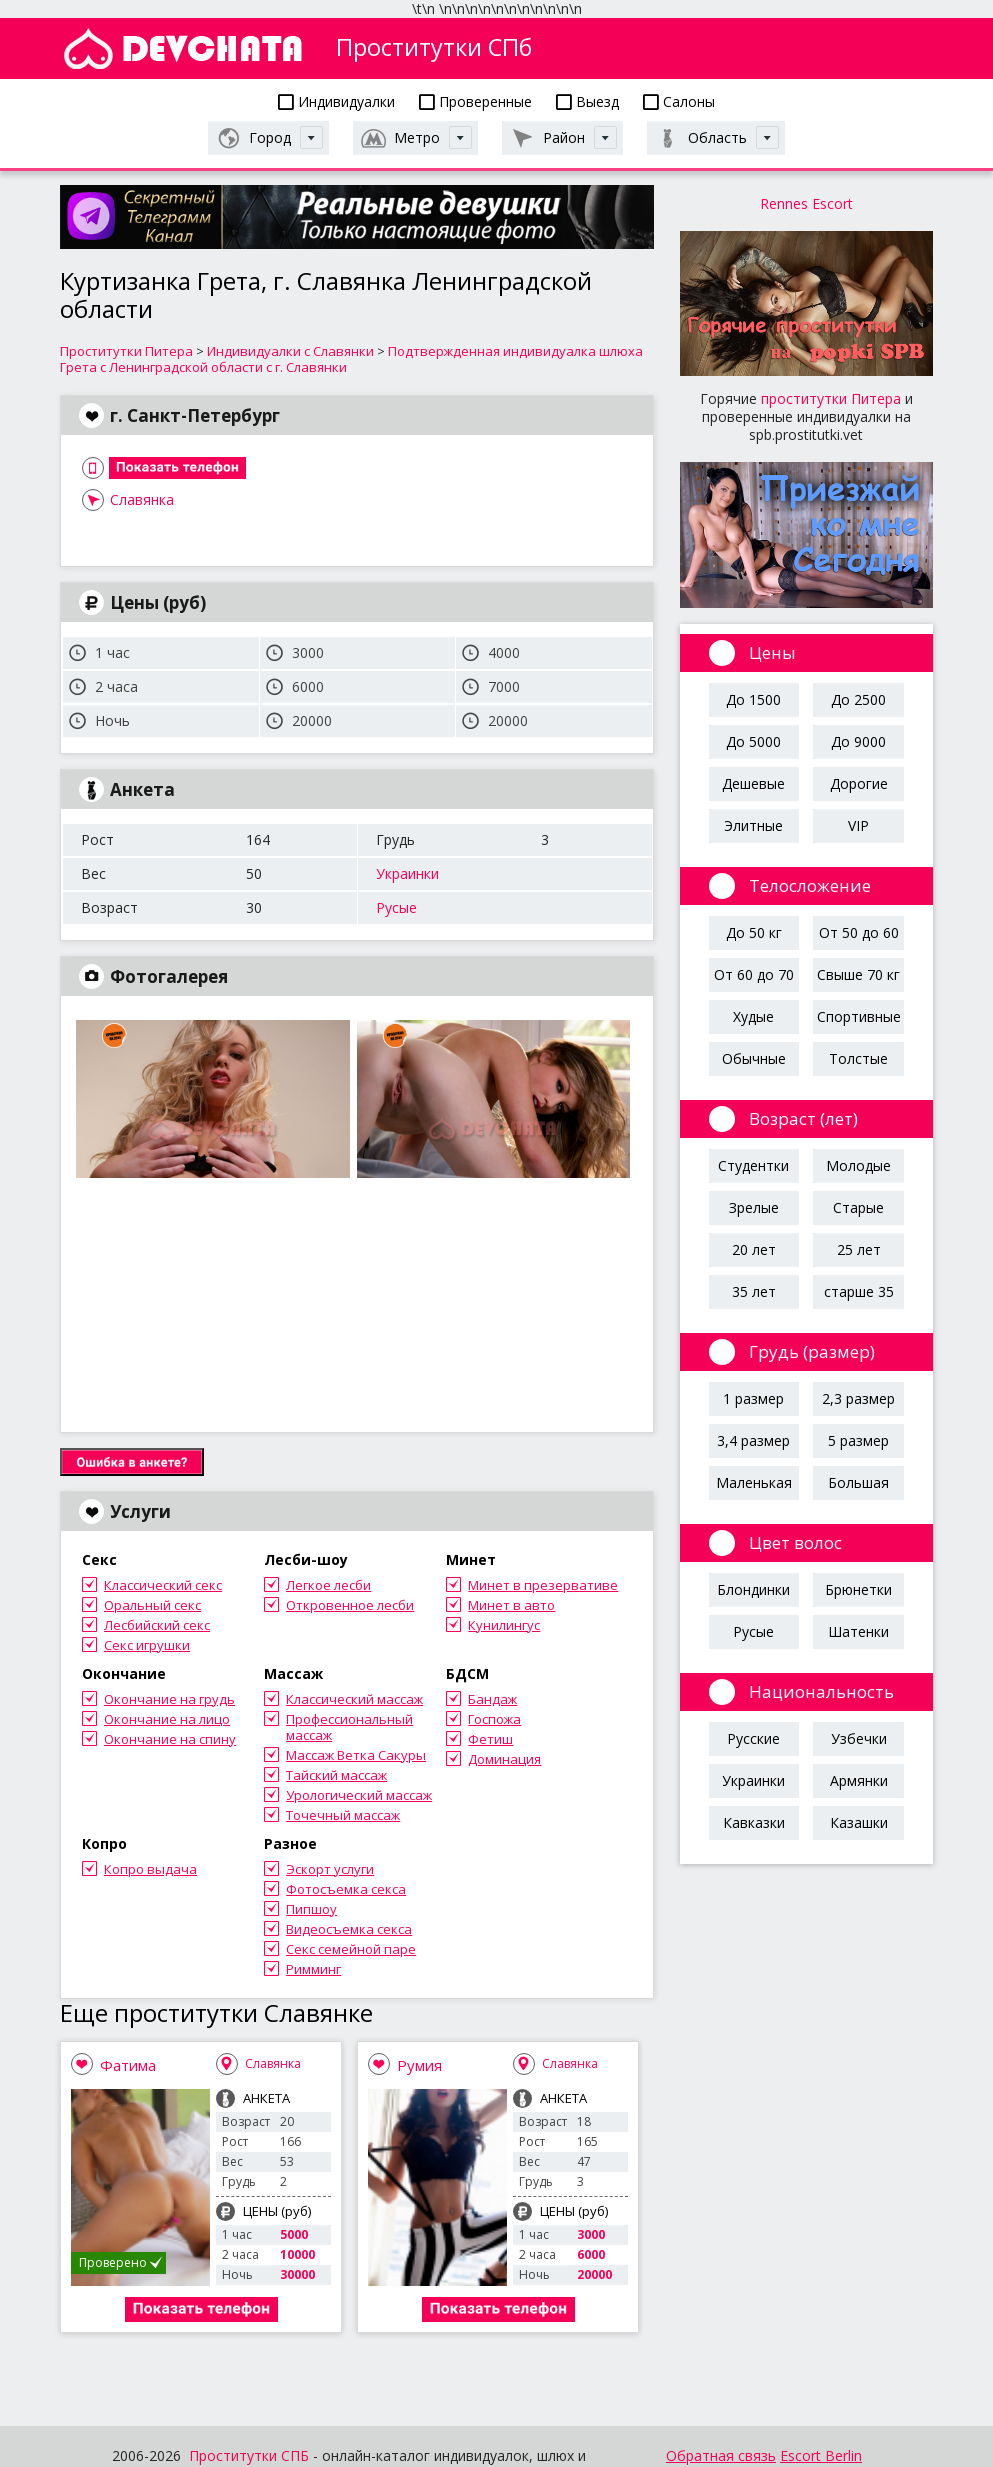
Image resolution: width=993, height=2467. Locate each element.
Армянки (859, 1780)
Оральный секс (152, 1605)
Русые (396, 907)
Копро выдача (150, 1869)
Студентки (753, 1165)
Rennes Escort (806, 203)
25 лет (859, 1249)
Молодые (858, 1165)
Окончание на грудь (169, 1699)
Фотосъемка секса (346, 1889)
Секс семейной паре (351, 1949)
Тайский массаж (336, 1775)
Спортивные (859, 1016)
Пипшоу (311, 1909)
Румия (419, 2065)
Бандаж (492, 1699)
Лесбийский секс (157, 1625)
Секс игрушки (147, 1645)
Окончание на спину (170, 1739)
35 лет (754, 1291)
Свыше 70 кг (858, 974)
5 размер (858, 1440)
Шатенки (858, 1631)
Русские (753, 1738)
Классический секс (163, 1585)
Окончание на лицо (167, 1719)
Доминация (504, 1759)
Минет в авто (511, 1605)
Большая (858, 1482)
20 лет (754, 1249)
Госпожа (494, 1719)
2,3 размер (858, 1398)
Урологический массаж (359, 1795)
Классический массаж (354, 1699)
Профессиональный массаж (349, 1727)
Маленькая (754, 1482)
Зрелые (754, 1207)
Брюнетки (858, 1589)
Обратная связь (721, 2455)
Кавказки (754, 1822)
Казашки (859, 1822)
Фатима (128, 2065)
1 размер (753, 1398)
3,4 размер (753, 1440)
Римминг (313, 1969)
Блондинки (753, 1589)
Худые (753, 1016)
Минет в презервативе (543, 1585)
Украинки (407, 873)
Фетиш (490, 1739)
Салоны (679, 101)
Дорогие (859, 783)
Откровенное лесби (350, 1605)
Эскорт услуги (330, 1869)
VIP (858, 825)
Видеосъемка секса (349, 1929)
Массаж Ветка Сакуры (356, 1755)
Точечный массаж (343, 1815)
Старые (858, 1207)
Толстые (858, 1058)
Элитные (753, 825)
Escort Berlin (821, 2455)
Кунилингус (504, 1625)
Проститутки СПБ (249, 2455)
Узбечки (859, 1738)
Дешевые (753, 783)
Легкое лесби (328, 1585)
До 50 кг (754, 932)
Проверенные (475, 101)
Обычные (754, 1058)
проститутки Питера (831, 398)
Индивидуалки (336, 101)
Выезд (587, 101)
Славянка (142, 499)
